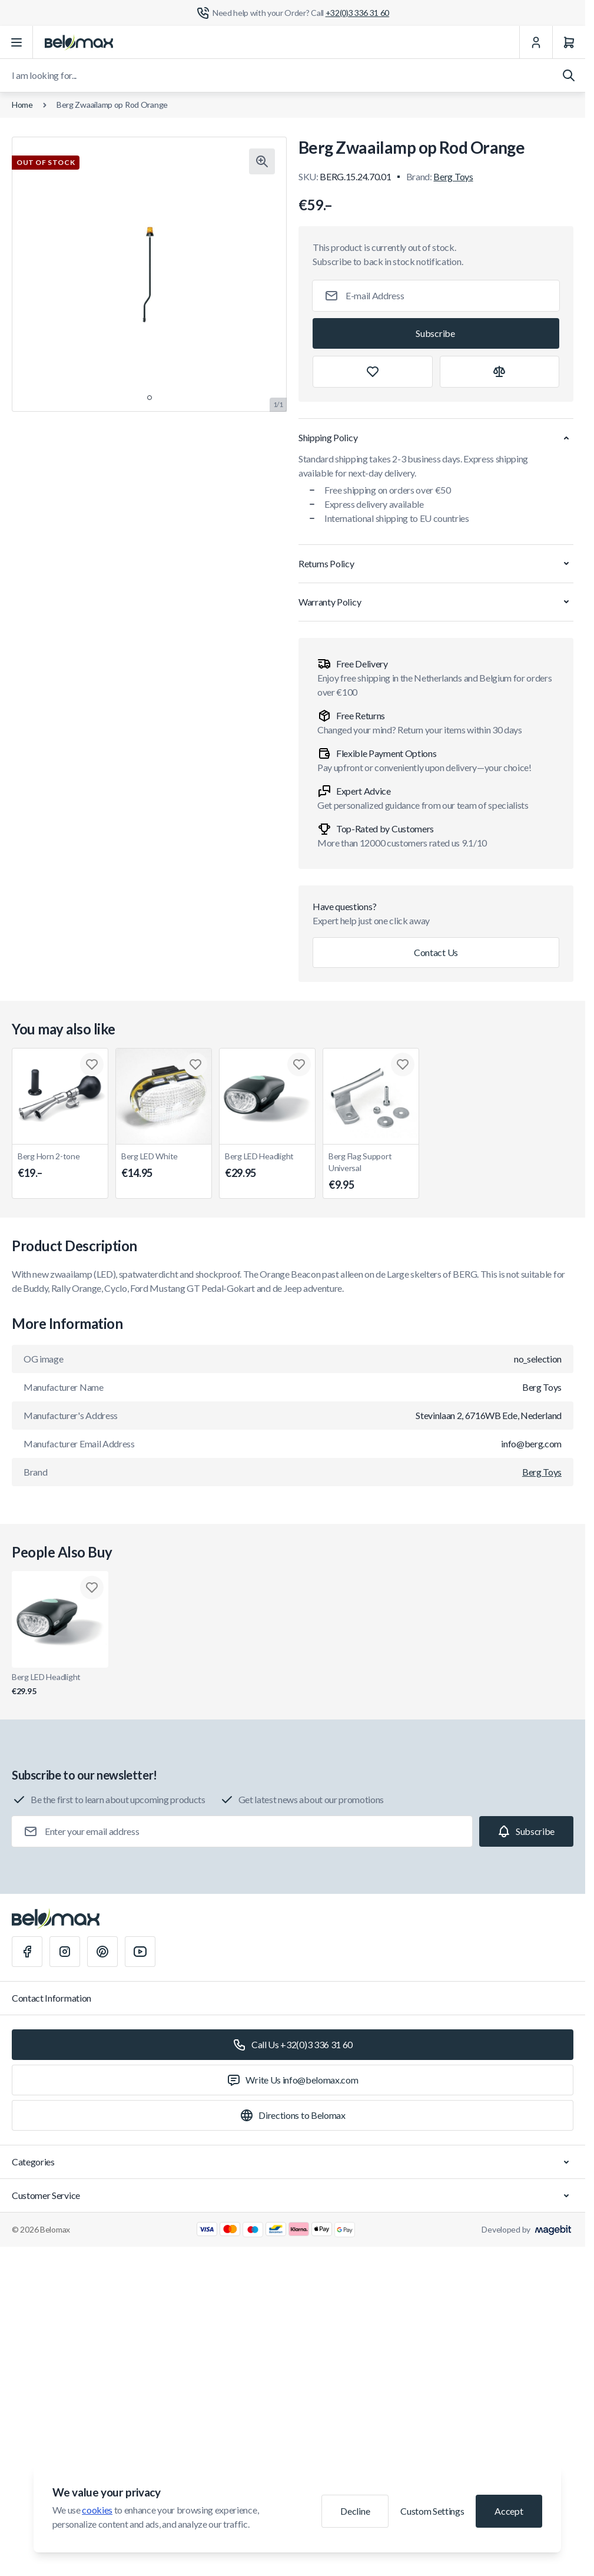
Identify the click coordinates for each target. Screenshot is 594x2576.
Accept (509, 2511)
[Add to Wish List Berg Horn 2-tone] (91, 1064)
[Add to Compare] (500, 372)
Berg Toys (453, 176)
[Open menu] (16, 42)
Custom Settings (432, 2511)
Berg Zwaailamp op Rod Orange (112, 105)
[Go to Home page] (79, 42)
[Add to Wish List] (373, 372)
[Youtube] (140, 1951)
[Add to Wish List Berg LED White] (195, 1064)
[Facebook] (27, 1951)
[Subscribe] (436, 333)
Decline (355, 2511)
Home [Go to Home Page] (22, 105)
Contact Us (436, 952)
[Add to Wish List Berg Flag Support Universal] (402, 1064)
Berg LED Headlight (267, 1166)
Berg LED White (163, 1166)
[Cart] (568, 42)
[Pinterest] (102, 1951)
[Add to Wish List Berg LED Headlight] (299, 1064)
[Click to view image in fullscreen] (262, 161)
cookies (97, 2509)
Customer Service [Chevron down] (292, 2195)
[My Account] (535, 42)
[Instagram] (64, 1951)
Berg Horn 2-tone (60, 1166)
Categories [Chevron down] (292, 2162)
